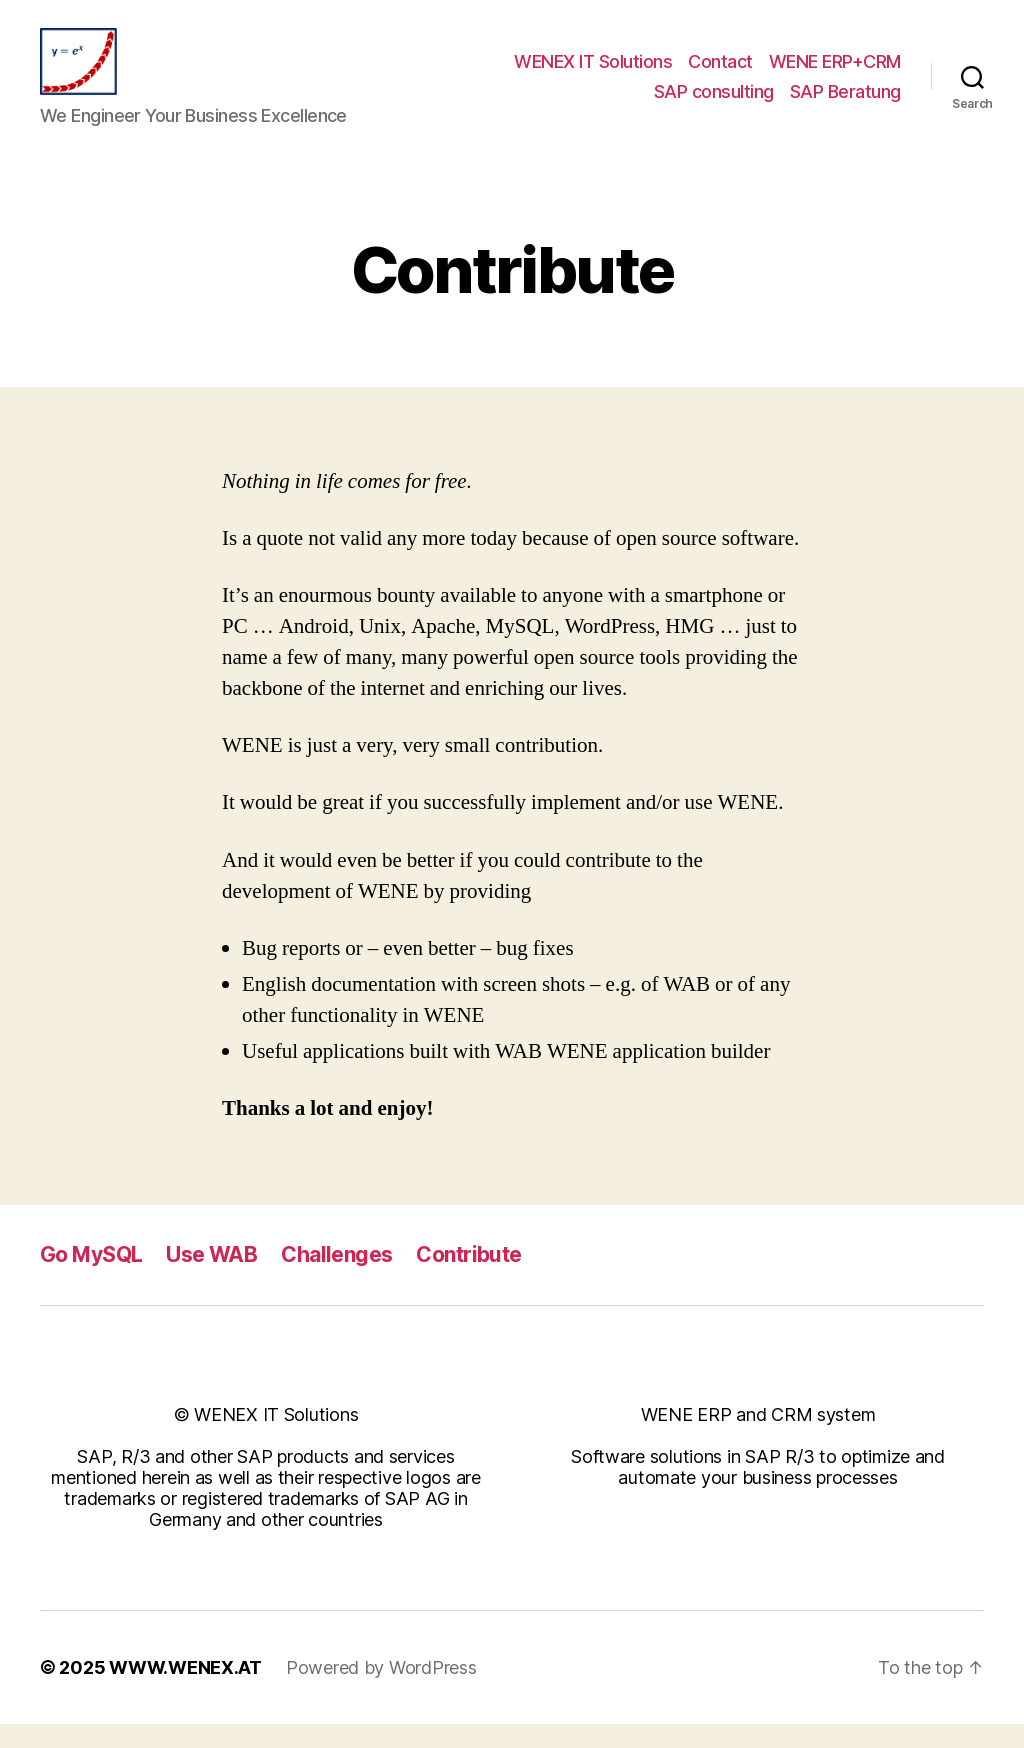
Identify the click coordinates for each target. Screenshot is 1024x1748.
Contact (720, 73)
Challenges (336, 1277)
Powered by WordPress (381, 1691)
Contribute (468, 1277)
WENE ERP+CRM (835, 73)
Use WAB (211, 1277)
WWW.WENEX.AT (185, 1691)
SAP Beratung (845, 103)
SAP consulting (714, 103)
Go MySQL (91, 1277)
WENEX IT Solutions (593, 73)
